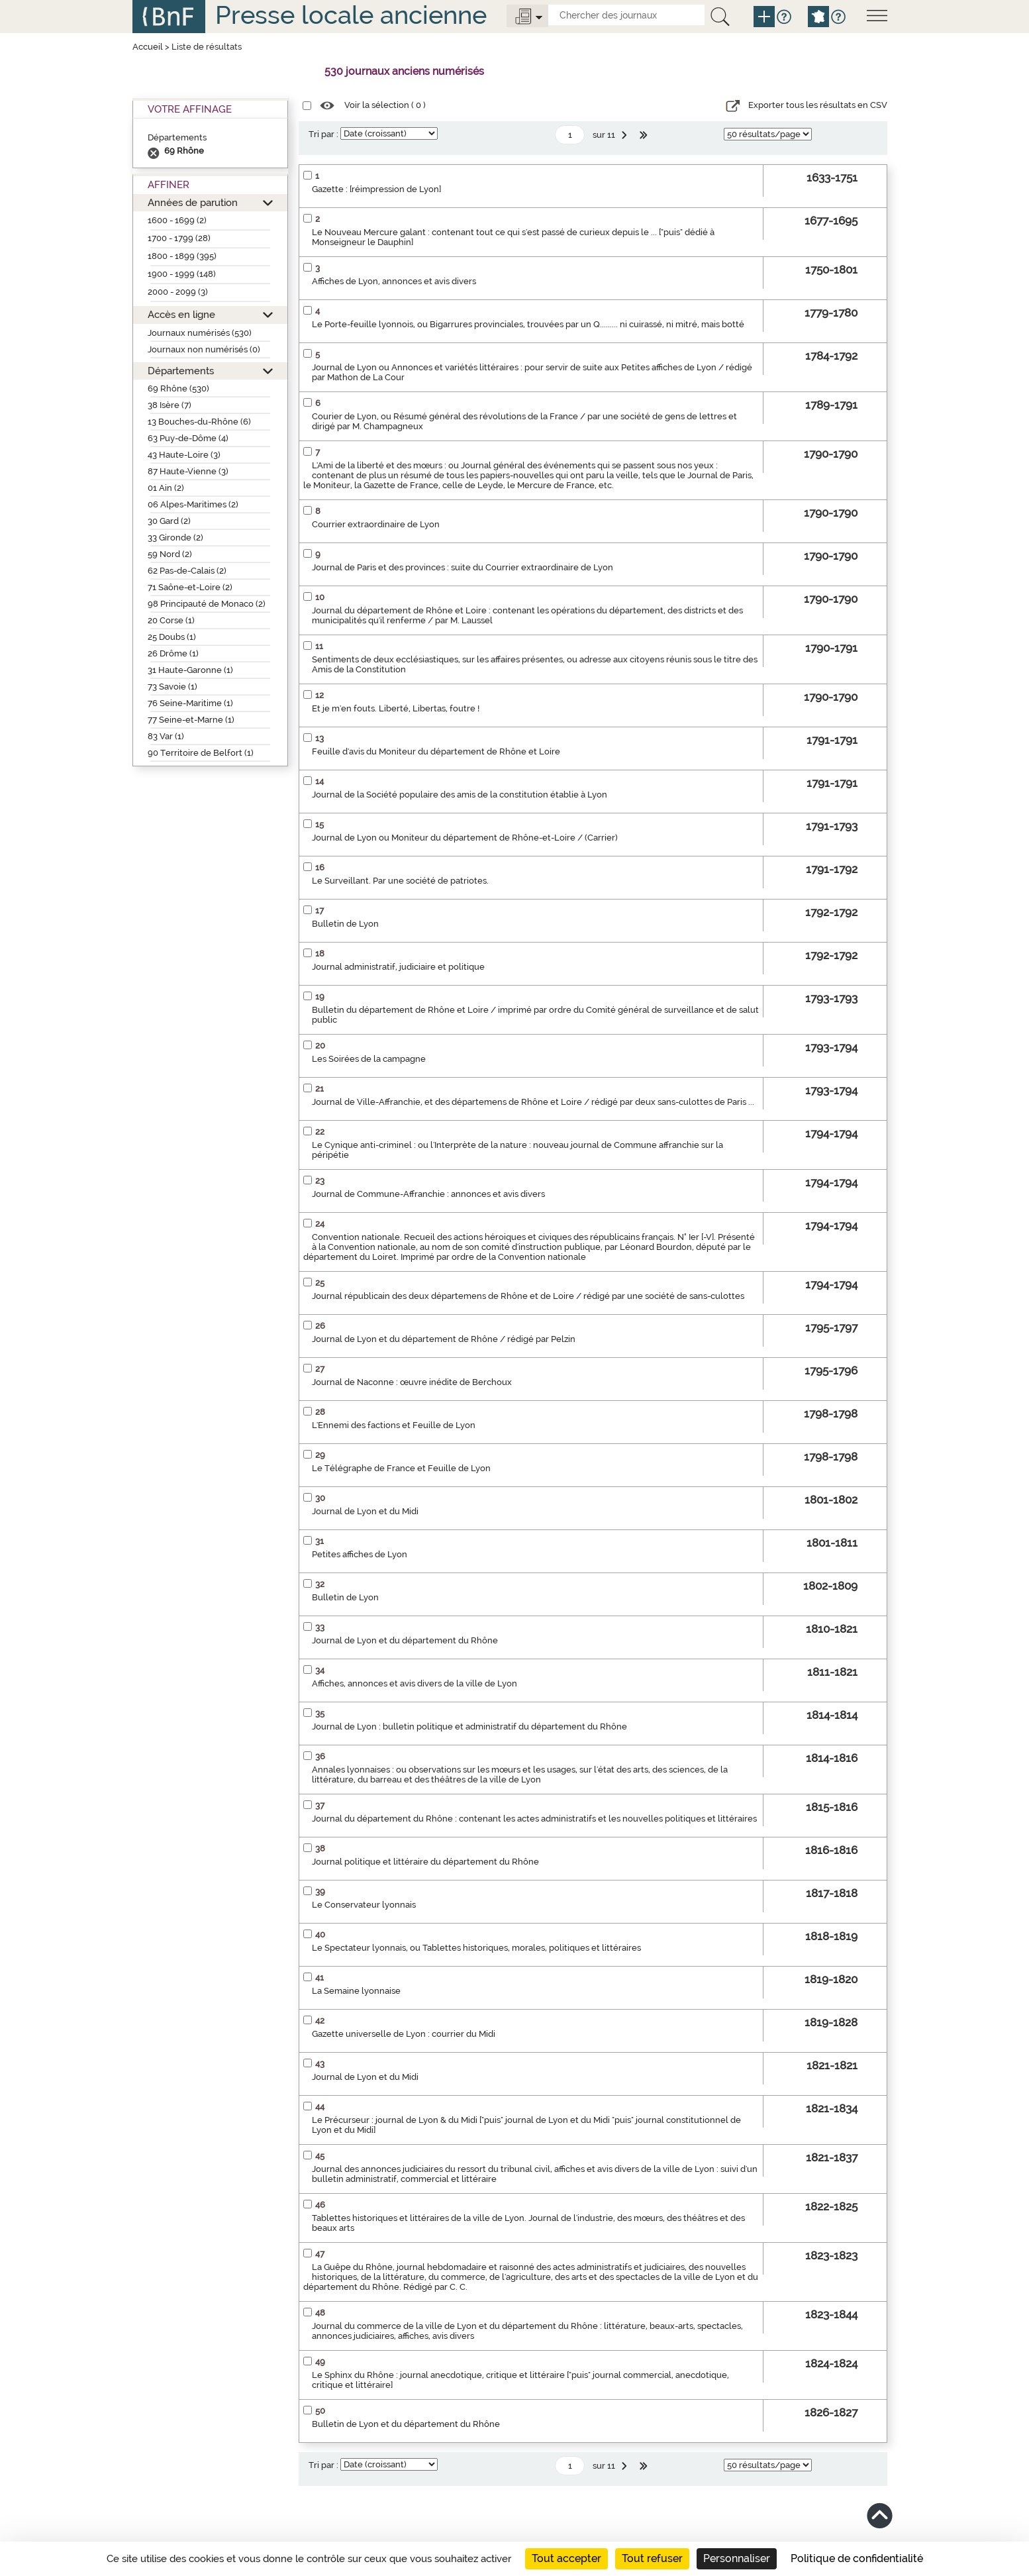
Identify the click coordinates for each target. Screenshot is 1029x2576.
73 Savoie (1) (172, 687)
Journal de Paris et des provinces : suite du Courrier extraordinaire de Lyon (462, 567)
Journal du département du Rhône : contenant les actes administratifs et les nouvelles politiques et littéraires (534, 1819)
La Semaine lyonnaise (356, 1991)
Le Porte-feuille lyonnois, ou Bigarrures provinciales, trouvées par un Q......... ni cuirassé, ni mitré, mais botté (528, 324)
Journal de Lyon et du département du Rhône (405, 1640)
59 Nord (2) (170, 554)
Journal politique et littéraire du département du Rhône (425, 1862)
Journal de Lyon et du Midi (365, 1511)
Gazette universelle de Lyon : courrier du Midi (403, 2034)
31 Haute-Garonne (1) (190, 670)
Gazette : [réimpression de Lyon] (376, 189)
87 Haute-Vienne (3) (188, 471)
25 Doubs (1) (172, 637)
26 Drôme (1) (173, 653)
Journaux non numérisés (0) (204, 349)
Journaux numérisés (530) (200, 333)
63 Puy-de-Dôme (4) (188, 438)
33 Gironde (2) (175, 537)
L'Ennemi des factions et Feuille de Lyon (393, 1425)
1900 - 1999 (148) (182, 274)
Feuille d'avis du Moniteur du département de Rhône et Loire (436, 751)
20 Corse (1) (171, 620)
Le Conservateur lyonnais (364, 1905)
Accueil (147, 47)
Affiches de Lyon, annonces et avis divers (394, 281)
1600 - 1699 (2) (177, 220)
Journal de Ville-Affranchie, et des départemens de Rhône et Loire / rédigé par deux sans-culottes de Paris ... (533, 1102)
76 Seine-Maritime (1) (190, 703)
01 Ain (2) (166, 488)
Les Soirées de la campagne (369, 1059)
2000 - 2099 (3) (178, 292)
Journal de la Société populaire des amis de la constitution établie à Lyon (459, 794)
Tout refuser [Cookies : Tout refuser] (652, 2558)
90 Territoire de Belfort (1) (201, 753)
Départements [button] (181, 370)
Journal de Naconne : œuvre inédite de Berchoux (412, 1382)
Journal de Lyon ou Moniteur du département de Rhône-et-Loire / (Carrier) (465, 838)
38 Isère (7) (169, 405)
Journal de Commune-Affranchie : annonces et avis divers (428, 1194)
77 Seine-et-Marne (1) (191, 720)
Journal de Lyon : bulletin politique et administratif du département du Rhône (469, 1726)
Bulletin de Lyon (345, 924)
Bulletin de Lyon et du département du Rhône (406, 2424)
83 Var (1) (166, 736)
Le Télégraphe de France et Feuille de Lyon (401, 1468)
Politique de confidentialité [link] (857, 2558)
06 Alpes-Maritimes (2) (193, 504)
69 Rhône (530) (178, 388)
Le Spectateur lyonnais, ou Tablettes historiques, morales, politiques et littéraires (476, 1948)
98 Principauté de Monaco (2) (207, 604)
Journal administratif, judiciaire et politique (398, 967)
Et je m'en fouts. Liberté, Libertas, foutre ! (395, 708)
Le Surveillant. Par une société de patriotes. (400, 881)
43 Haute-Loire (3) (184, 455)
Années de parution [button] (193, 202)
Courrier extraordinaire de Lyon (376, 524)
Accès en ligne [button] (181, 314)
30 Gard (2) (169, 521)
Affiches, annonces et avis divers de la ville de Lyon (414, 1683)
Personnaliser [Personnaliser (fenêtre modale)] (736, 2558)
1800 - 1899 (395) (182, 256)
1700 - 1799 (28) (179, 238)
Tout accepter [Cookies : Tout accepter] (566, 2558)
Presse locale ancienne (351, 15)
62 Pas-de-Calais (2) (187, 571)
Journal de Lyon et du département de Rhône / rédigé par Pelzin (443, 1339)
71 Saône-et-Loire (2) (190, 587)
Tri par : (323, 134)
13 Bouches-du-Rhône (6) (199, 422)
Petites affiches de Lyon (359, 1554)
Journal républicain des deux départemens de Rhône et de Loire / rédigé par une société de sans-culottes (528, 1296)
